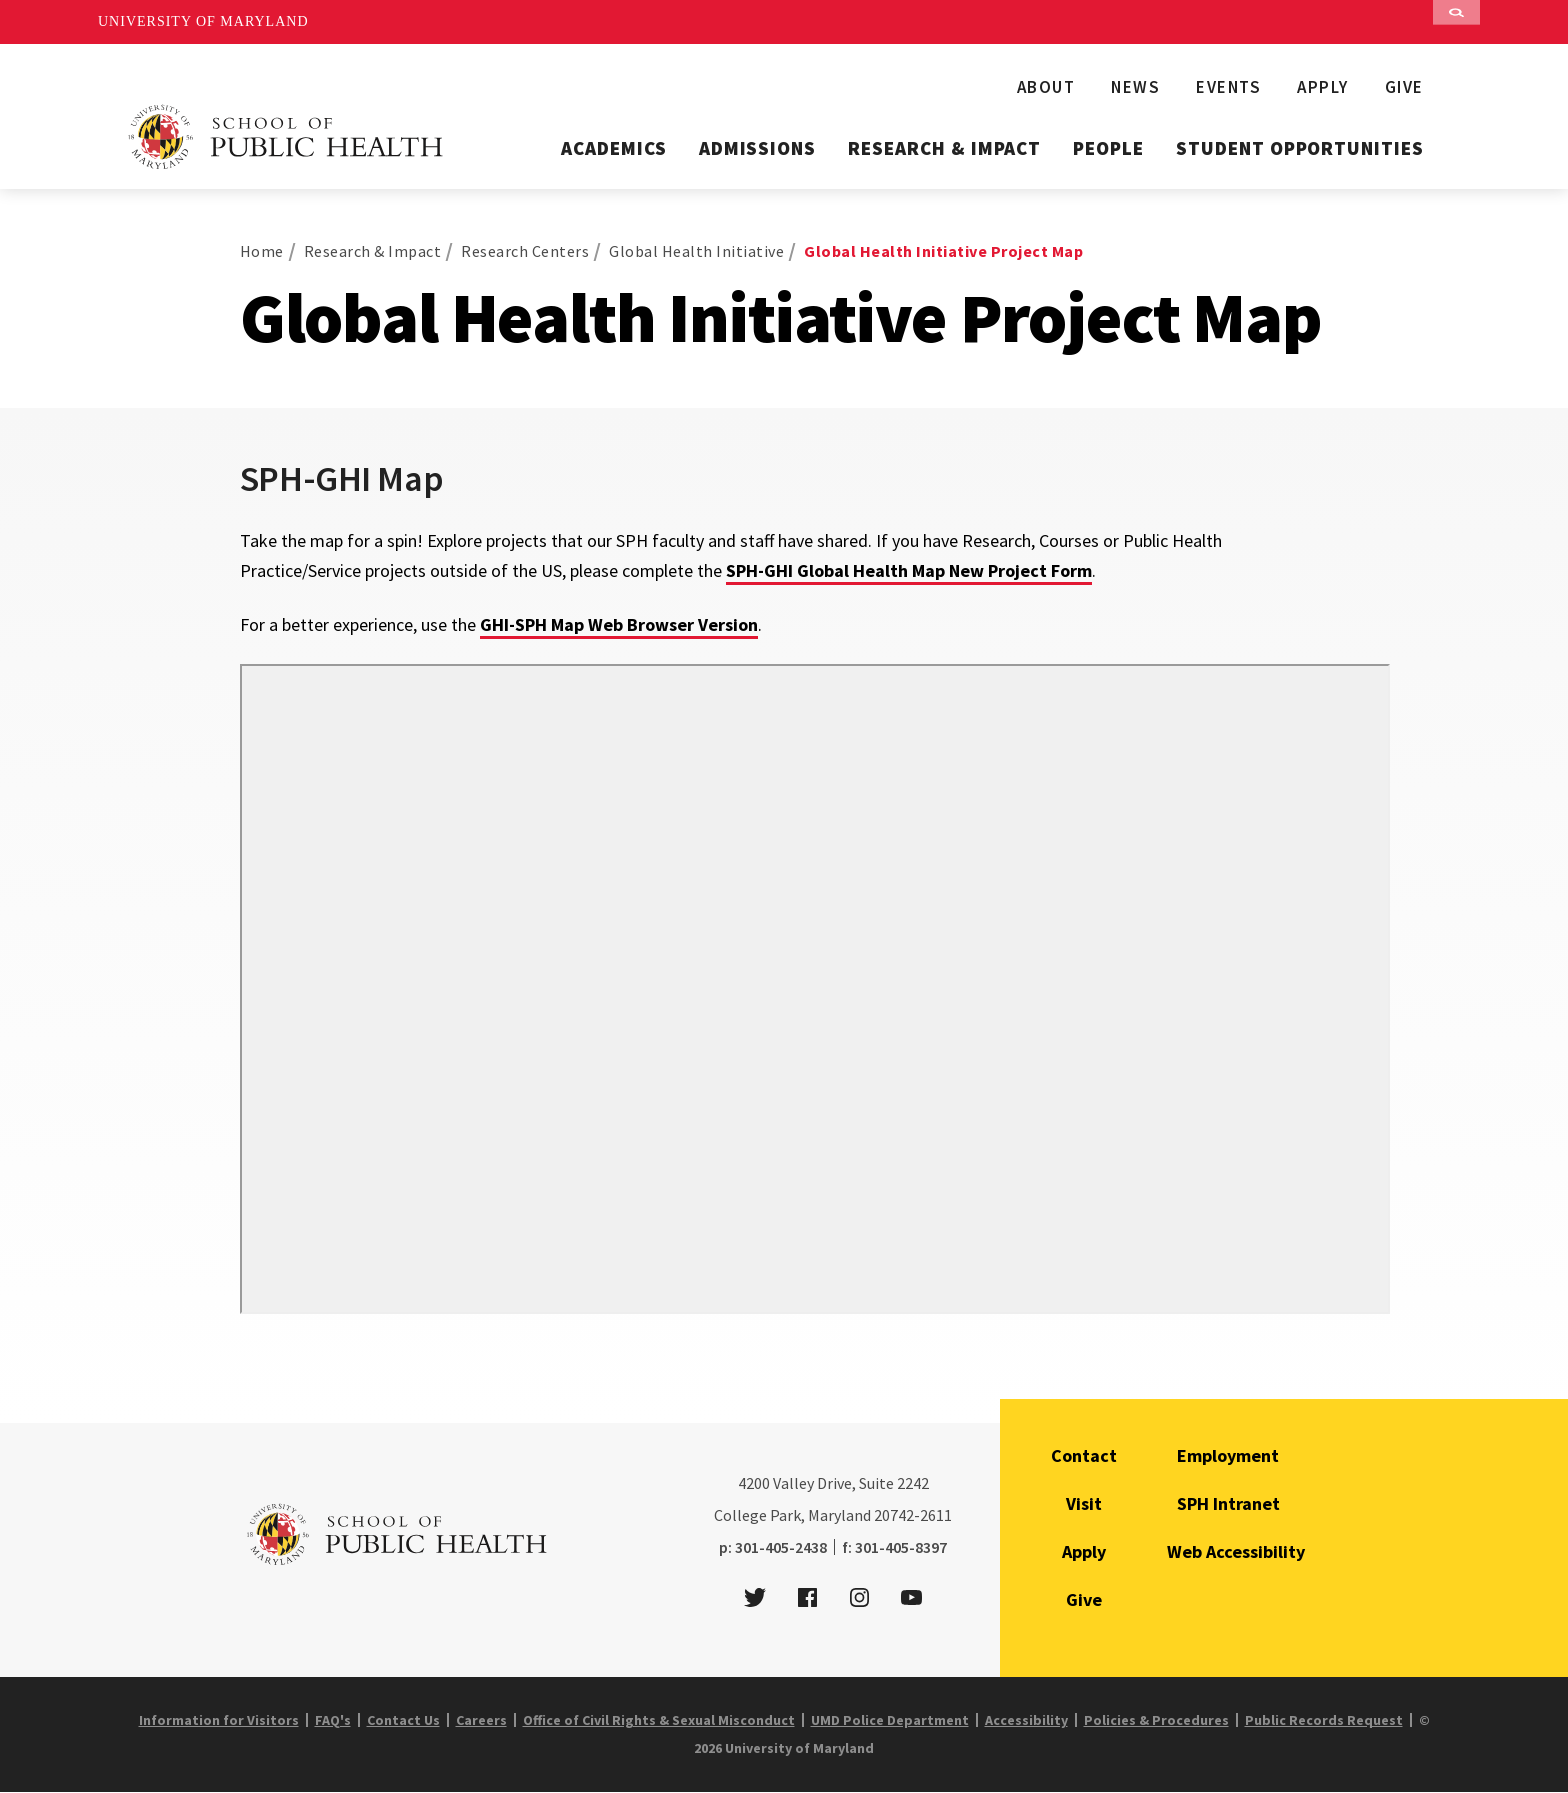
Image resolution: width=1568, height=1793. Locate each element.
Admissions (758, 148)
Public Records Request (1324, 1720)
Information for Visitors (219, 1720)
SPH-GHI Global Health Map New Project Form (909, 570)
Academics (614, 148)
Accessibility (1026, 1720)
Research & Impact (944, 148)
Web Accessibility (1236, 1551)
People (1108, 148)
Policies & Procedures (1156, 1720)
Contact (1084, 1455)
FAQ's (333, 1720)
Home (262, 251)
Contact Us (403, 1720)
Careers (481, 1720)
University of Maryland (203, 21)
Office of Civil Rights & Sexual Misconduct (659, 1720)
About (1046, 87)
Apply (1323, 87)
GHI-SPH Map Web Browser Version (619, 624)
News (1135, 87)
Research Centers (525, 251)
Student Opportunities (1300, 148)
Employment (1228, 1455)
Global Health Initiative (696, 251)
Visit (1084, 1503)
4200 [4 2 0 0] (754, 1483)
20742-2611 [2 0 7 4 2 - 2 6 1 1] (913, 1515)
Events (1228, 87)
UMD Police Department (890, 1720)
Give (1404, 87)
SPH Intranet (1228, 1503)
